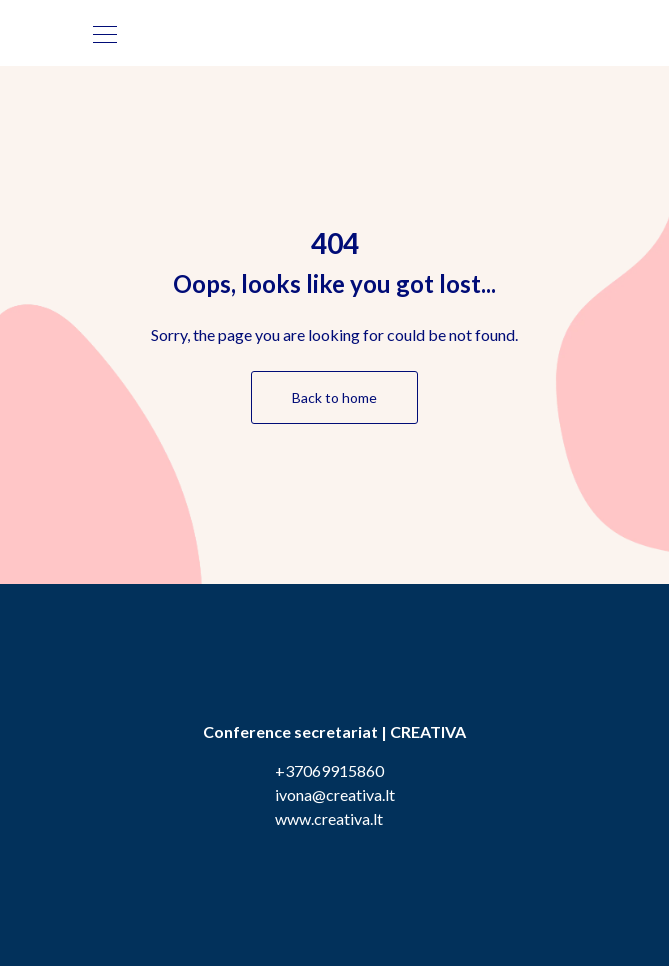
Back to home (334, 397)
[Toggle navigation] (105, 33)
